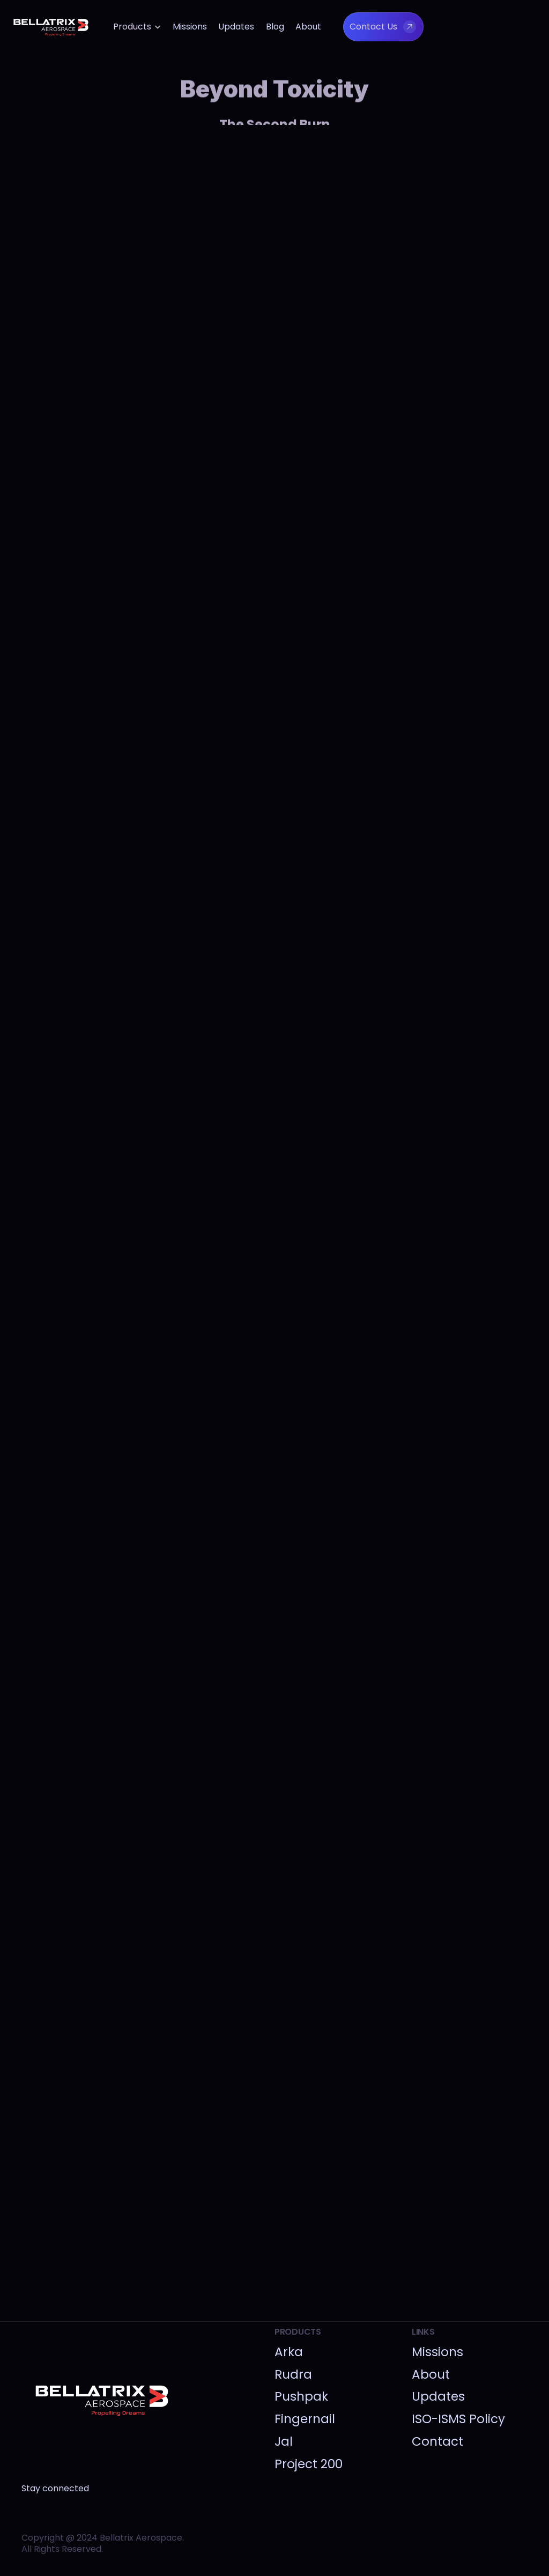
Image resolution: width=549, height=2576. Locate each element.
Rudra (293, 2374)
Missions (190, 26)
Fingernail (304, 2418)
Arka (288, 2351)
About (308, 26)
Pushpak (301, 2396)
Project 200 (308, 2464)
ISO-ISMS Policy (458, 2418)
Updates (236, 26)
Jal (283, 2441)
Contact (437, 2441)
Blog (275, 26)
